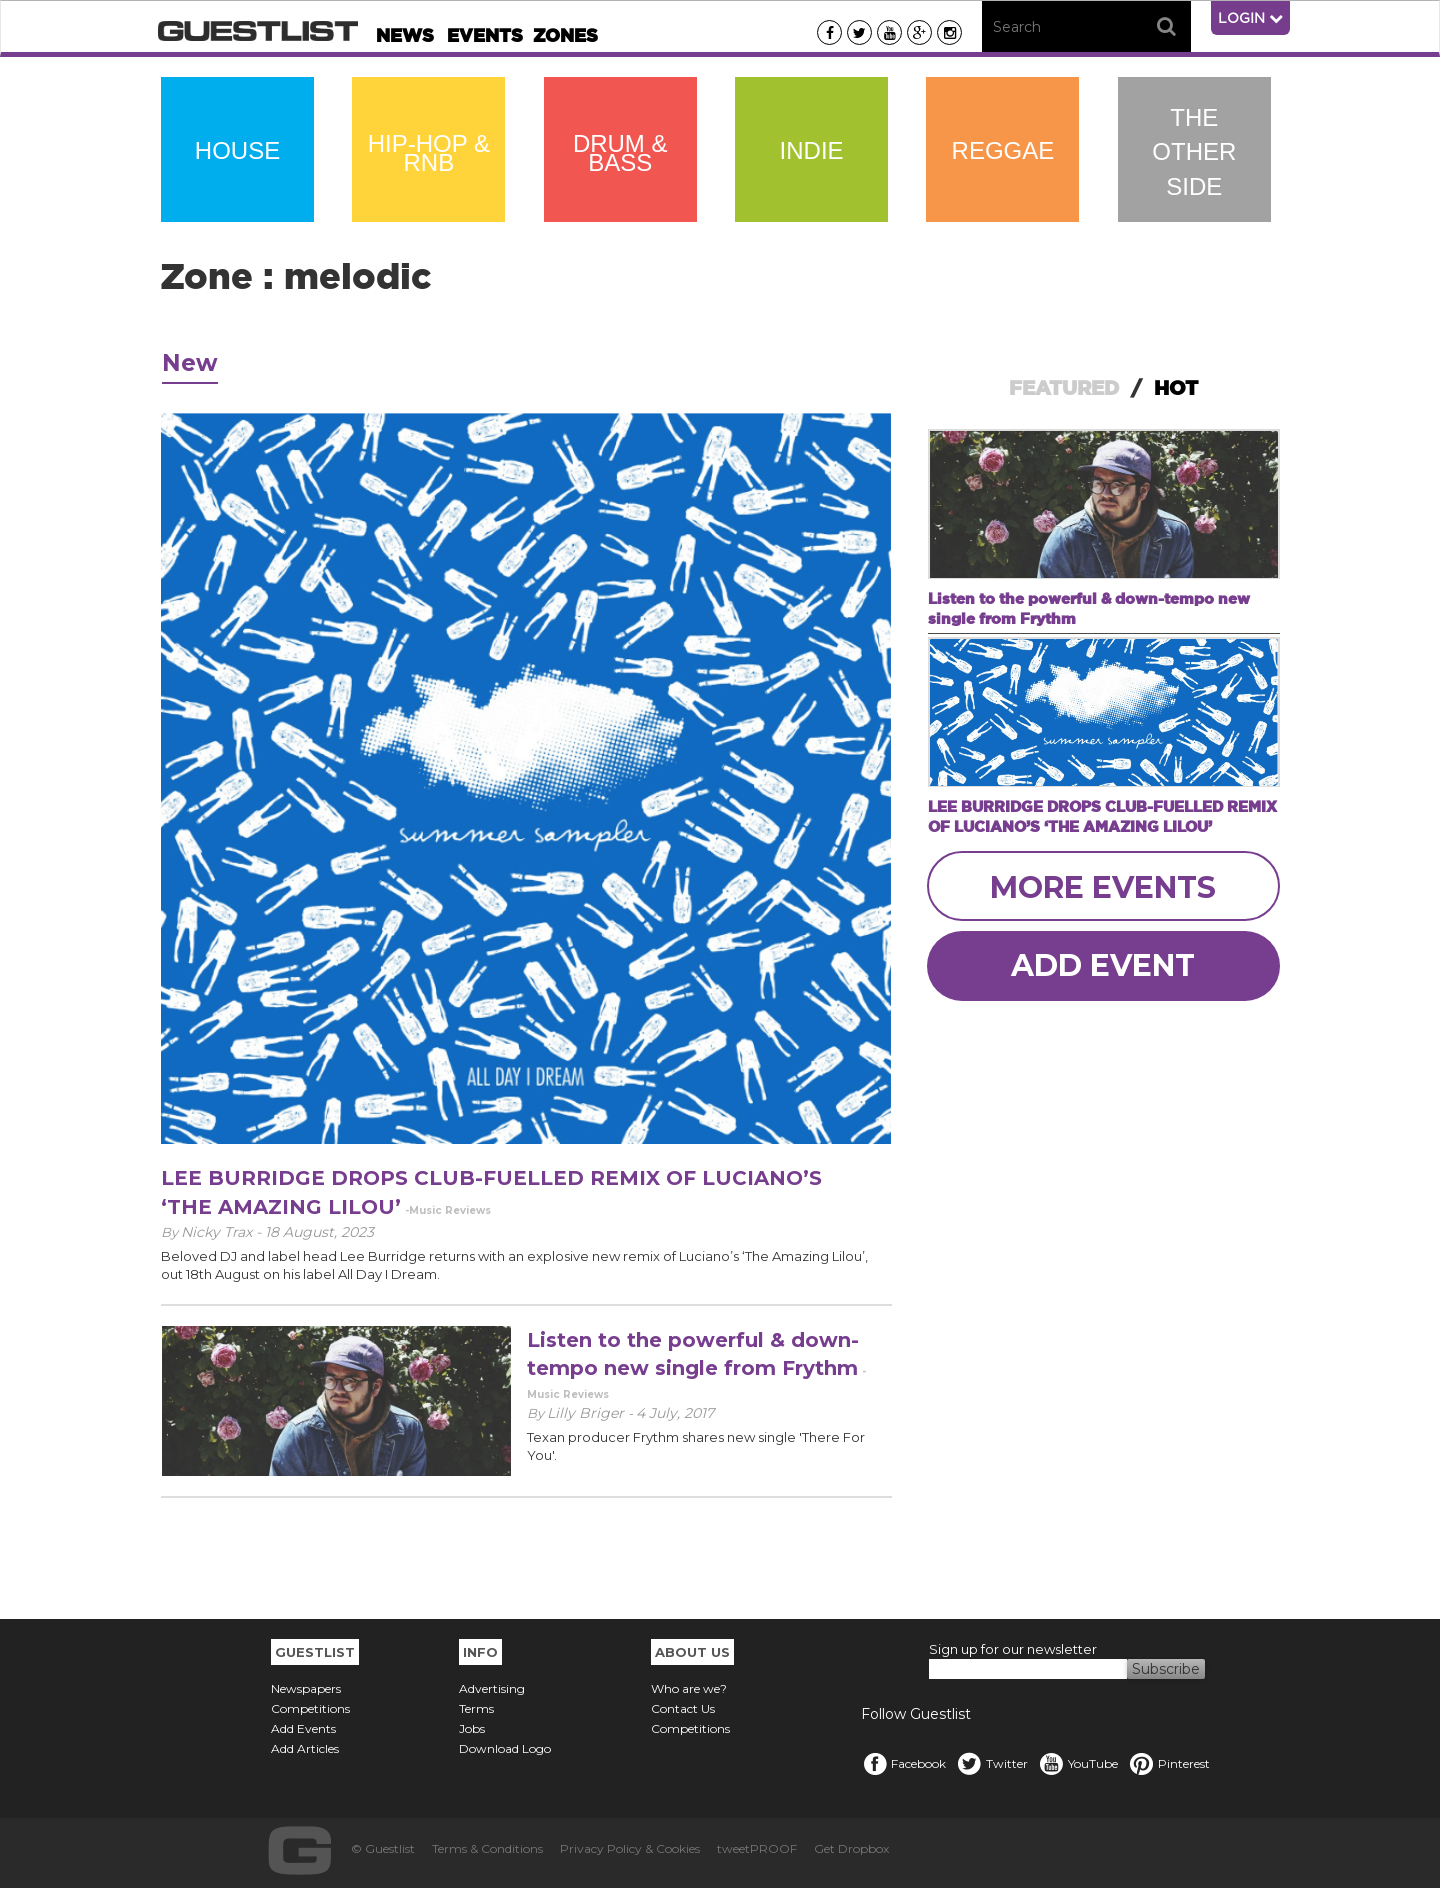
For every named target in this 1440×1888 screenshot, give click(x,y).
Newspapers (306, 1688)
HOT (1176, 388)
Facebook (903, 1763)
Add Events (303, 1728)
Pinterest (1169, 1763)
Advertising (492, 1688)
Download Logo (505, 1748)
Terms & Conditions (487, 1848)
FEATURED (1064, 388)
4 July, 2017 (675, 1413)
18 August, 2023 (319, 1232)
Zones (565, 35)
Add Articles (305, 1748)
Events (485, 35)
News (405, 35)
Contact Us (683, 1708)
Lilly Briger (587, 1413)
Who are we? (689, 1688)
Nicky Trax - (223, 1232)
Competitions (310, 1708)
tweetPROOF (757, 1848)
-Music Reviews (448, 1210)
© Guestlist (383, 1848)
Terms (476, 1708)
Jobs (472, 1728)
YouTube (1078, 1763)
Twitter (992, 1763)
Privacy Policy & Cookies (630, 1848)
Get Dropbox (851, 1848)
